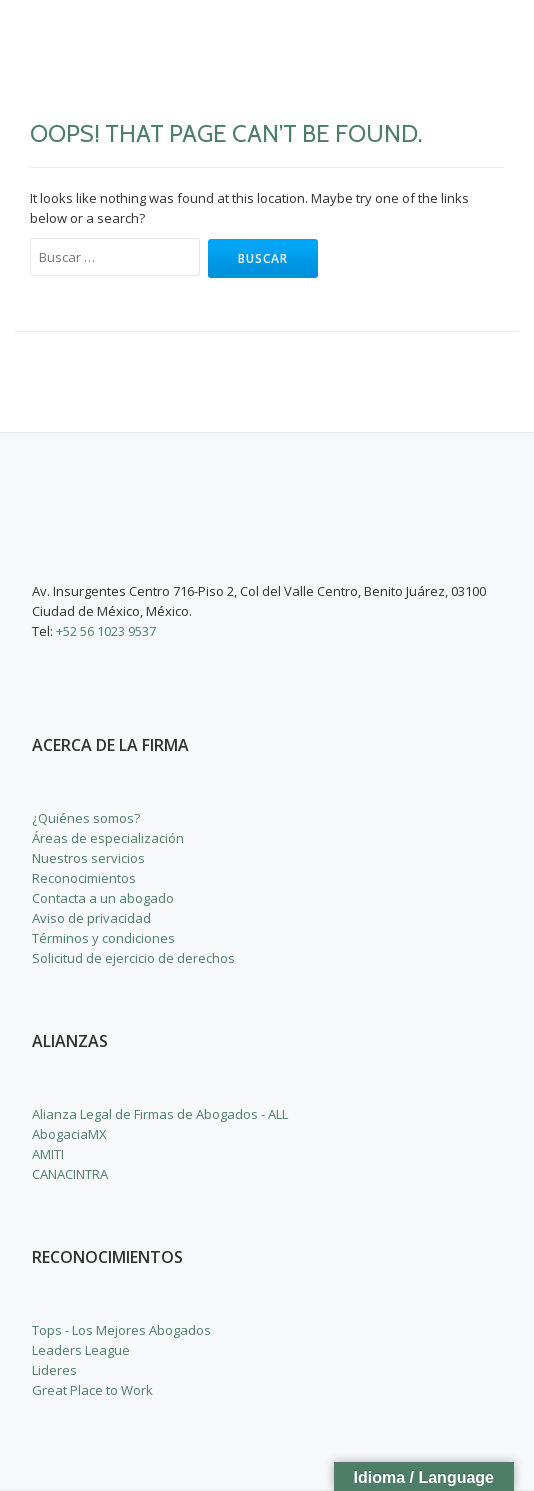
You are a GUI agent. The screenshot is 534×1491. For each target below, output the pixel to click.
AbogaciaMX (69, 1134)
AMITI (48, 1154)
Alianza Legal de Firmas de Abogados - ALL (160, 1114)
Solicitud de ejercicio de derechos (133, 958)
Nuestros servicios (88, 858)
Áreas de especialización (108, 838)
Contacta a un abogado (103, 898)
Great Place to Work (92, 1390)
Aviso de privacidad (91, 918)
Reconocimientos (84, 878)
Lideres (54, 1370)
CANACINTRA (70, 1174)
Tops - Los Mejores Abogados (121, 1330)
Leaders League (81, 1350)
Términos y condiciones (103, 938)
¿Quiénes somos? (86, 818)
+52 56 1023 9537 (106, 631)
